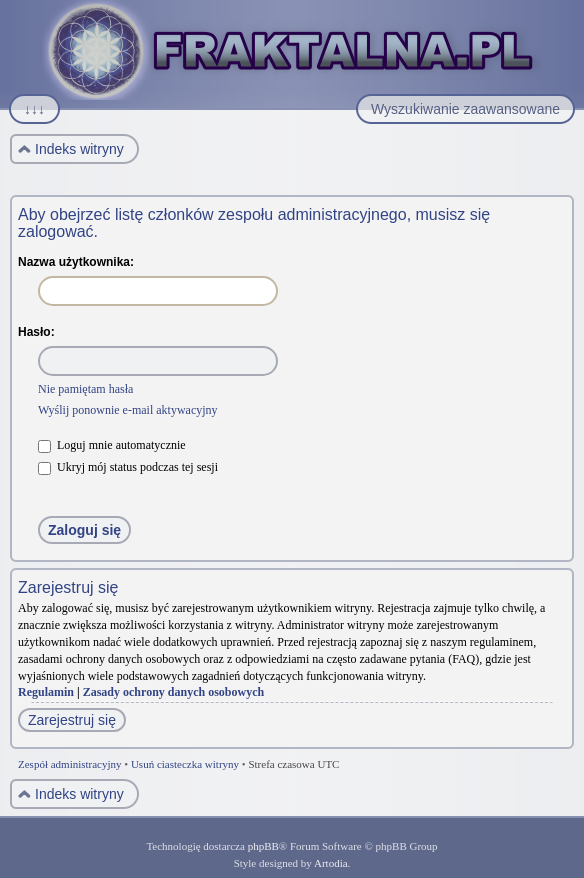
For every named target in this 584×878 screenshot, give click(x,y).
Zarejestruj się (72, 720)
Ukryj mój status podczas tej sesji (128, 467)
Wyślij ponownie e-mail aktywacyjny (128, 410)
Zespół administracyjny (70, 764)
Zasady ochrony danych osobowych (174, 692)
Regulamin (46, 692)
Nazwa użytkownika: (76, 262)
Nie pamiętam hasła (85, 389)
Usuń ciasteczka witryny (185, 764)
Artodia (331, 863)
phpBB (263, 846)
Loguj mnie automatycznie (112, 445)
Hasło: (36, 332)
